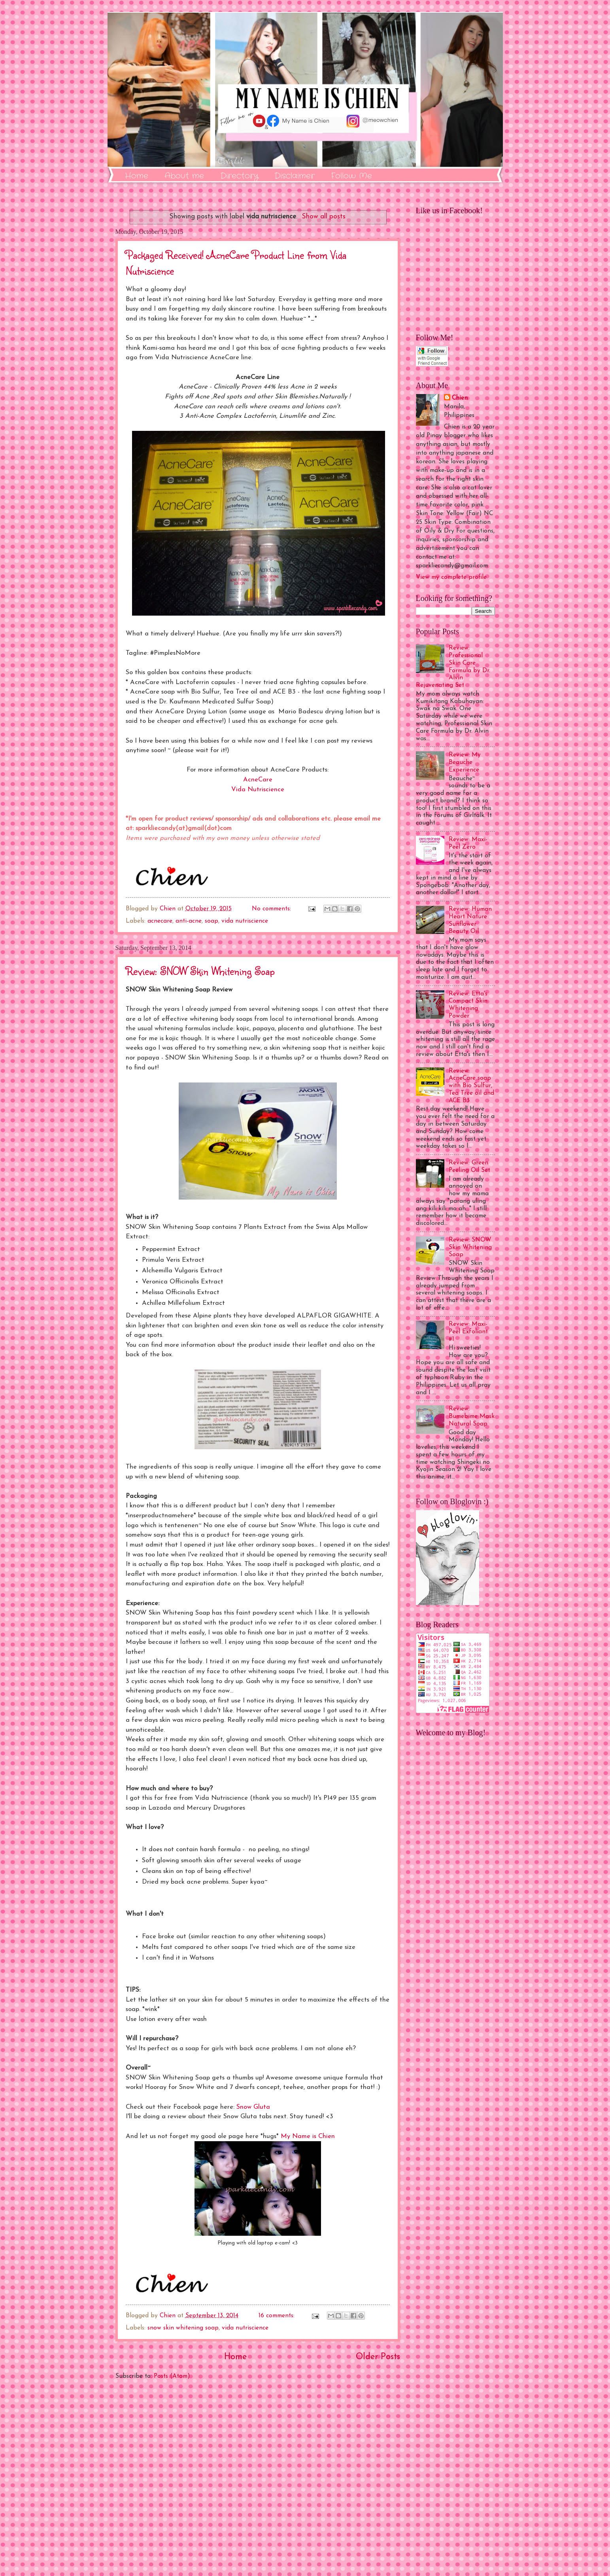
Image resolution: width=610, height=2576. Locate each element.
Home (136, 176)
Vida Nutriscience (257, 790)
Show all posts (324, 216)
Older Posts (378, 2357)
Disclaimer (294, 176)
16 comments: (278, 2316)
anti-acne (189, 921)
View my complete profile (451, 577)
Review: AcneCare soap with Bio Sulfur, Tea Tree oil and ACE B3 (471, 1086)
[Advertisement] (257, 2478)
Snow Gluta (253, 2107)
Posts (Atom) (172, 2376)
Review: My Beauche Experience (465, 762)
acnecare (159, 921)
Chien (460, 398)
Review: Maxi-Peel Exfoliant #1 (468, 1331)
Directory (239, 176)
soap (211, 921)
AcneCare (257, 780)
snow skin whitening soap (183, 2328)
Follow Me (351, 176)
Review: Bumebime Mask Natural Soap (472, 1416)
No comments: (272, 909)
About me (184, 176)
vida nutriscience (244, 921)
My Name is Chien (308, 2136)
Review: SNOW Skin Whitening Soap (200, 970)
